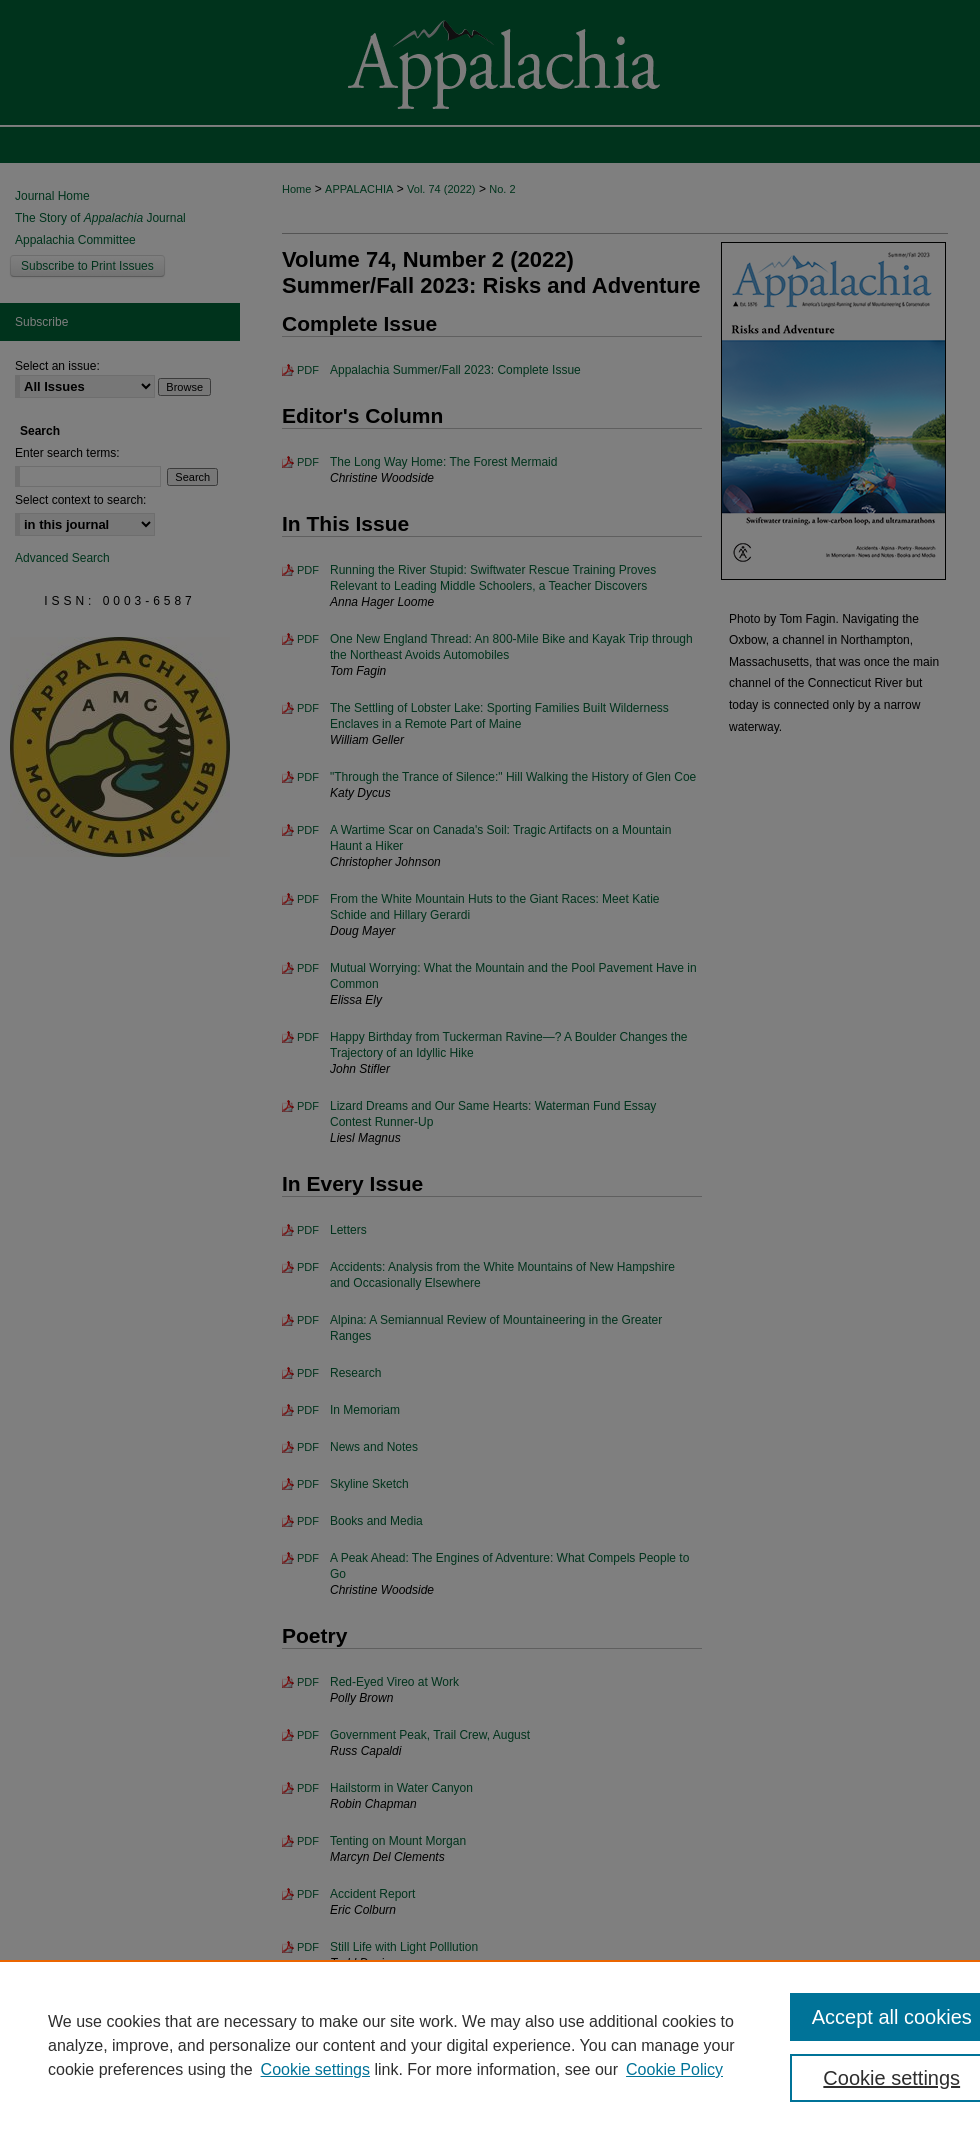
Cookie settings (315, 2069)
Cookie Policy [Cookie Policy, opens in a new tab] (674, 2069)
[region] (490, 2045)
